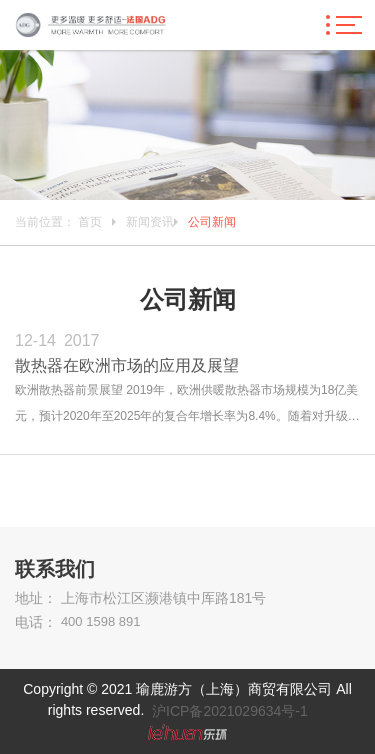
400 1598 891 (101, 621)
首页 (90, 222)
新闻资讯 (150, 222)
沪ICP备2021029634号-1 (230, 711)
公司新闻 (212, 222)
